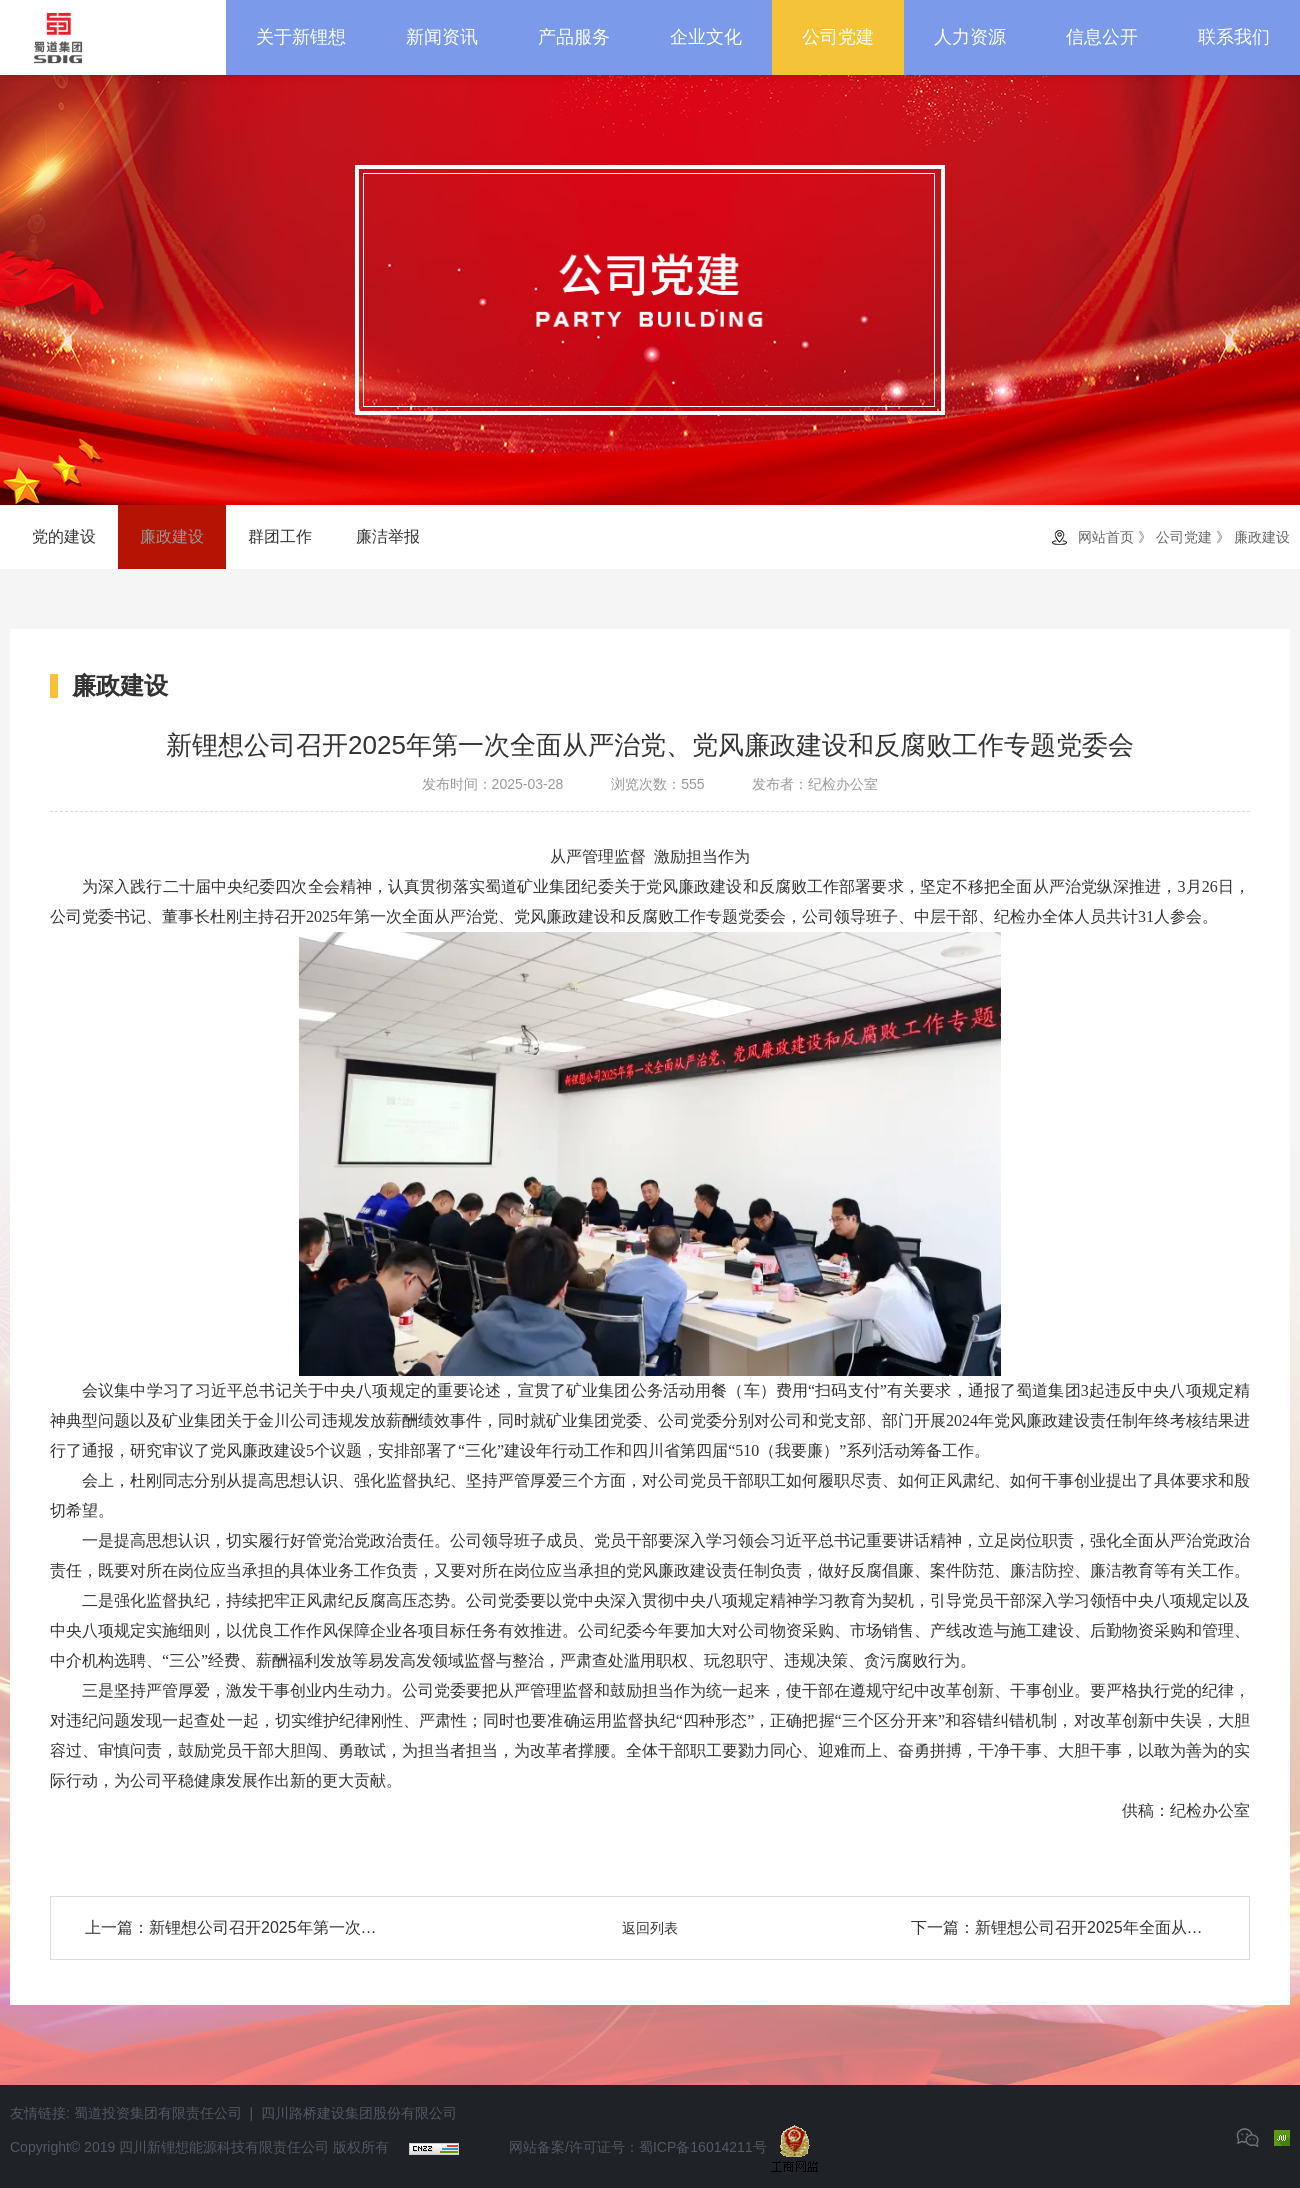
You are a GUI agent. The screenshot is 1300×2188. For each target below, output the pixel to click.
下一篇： (1063, 1928)
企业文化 (706, 37)
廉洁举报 (388, 536)
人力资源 (970, 37)
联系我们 (1234, 37)
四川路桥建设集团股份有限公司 (359, 2113)
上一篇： (237, 1928)
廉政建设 (172, 536)
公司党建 (838, 37)
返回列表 (650, 1928)
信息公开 (1102, 37)
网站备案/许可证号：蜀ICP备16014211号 (638, 2147)
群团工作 (280, 536)
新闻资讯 (442, 37)
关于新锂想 (301, 37)
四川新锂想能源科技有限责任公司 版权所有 (254, 2147)
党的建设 (64, 536)
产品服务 (574, 37)
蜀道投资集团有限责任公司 (158, 2113)
